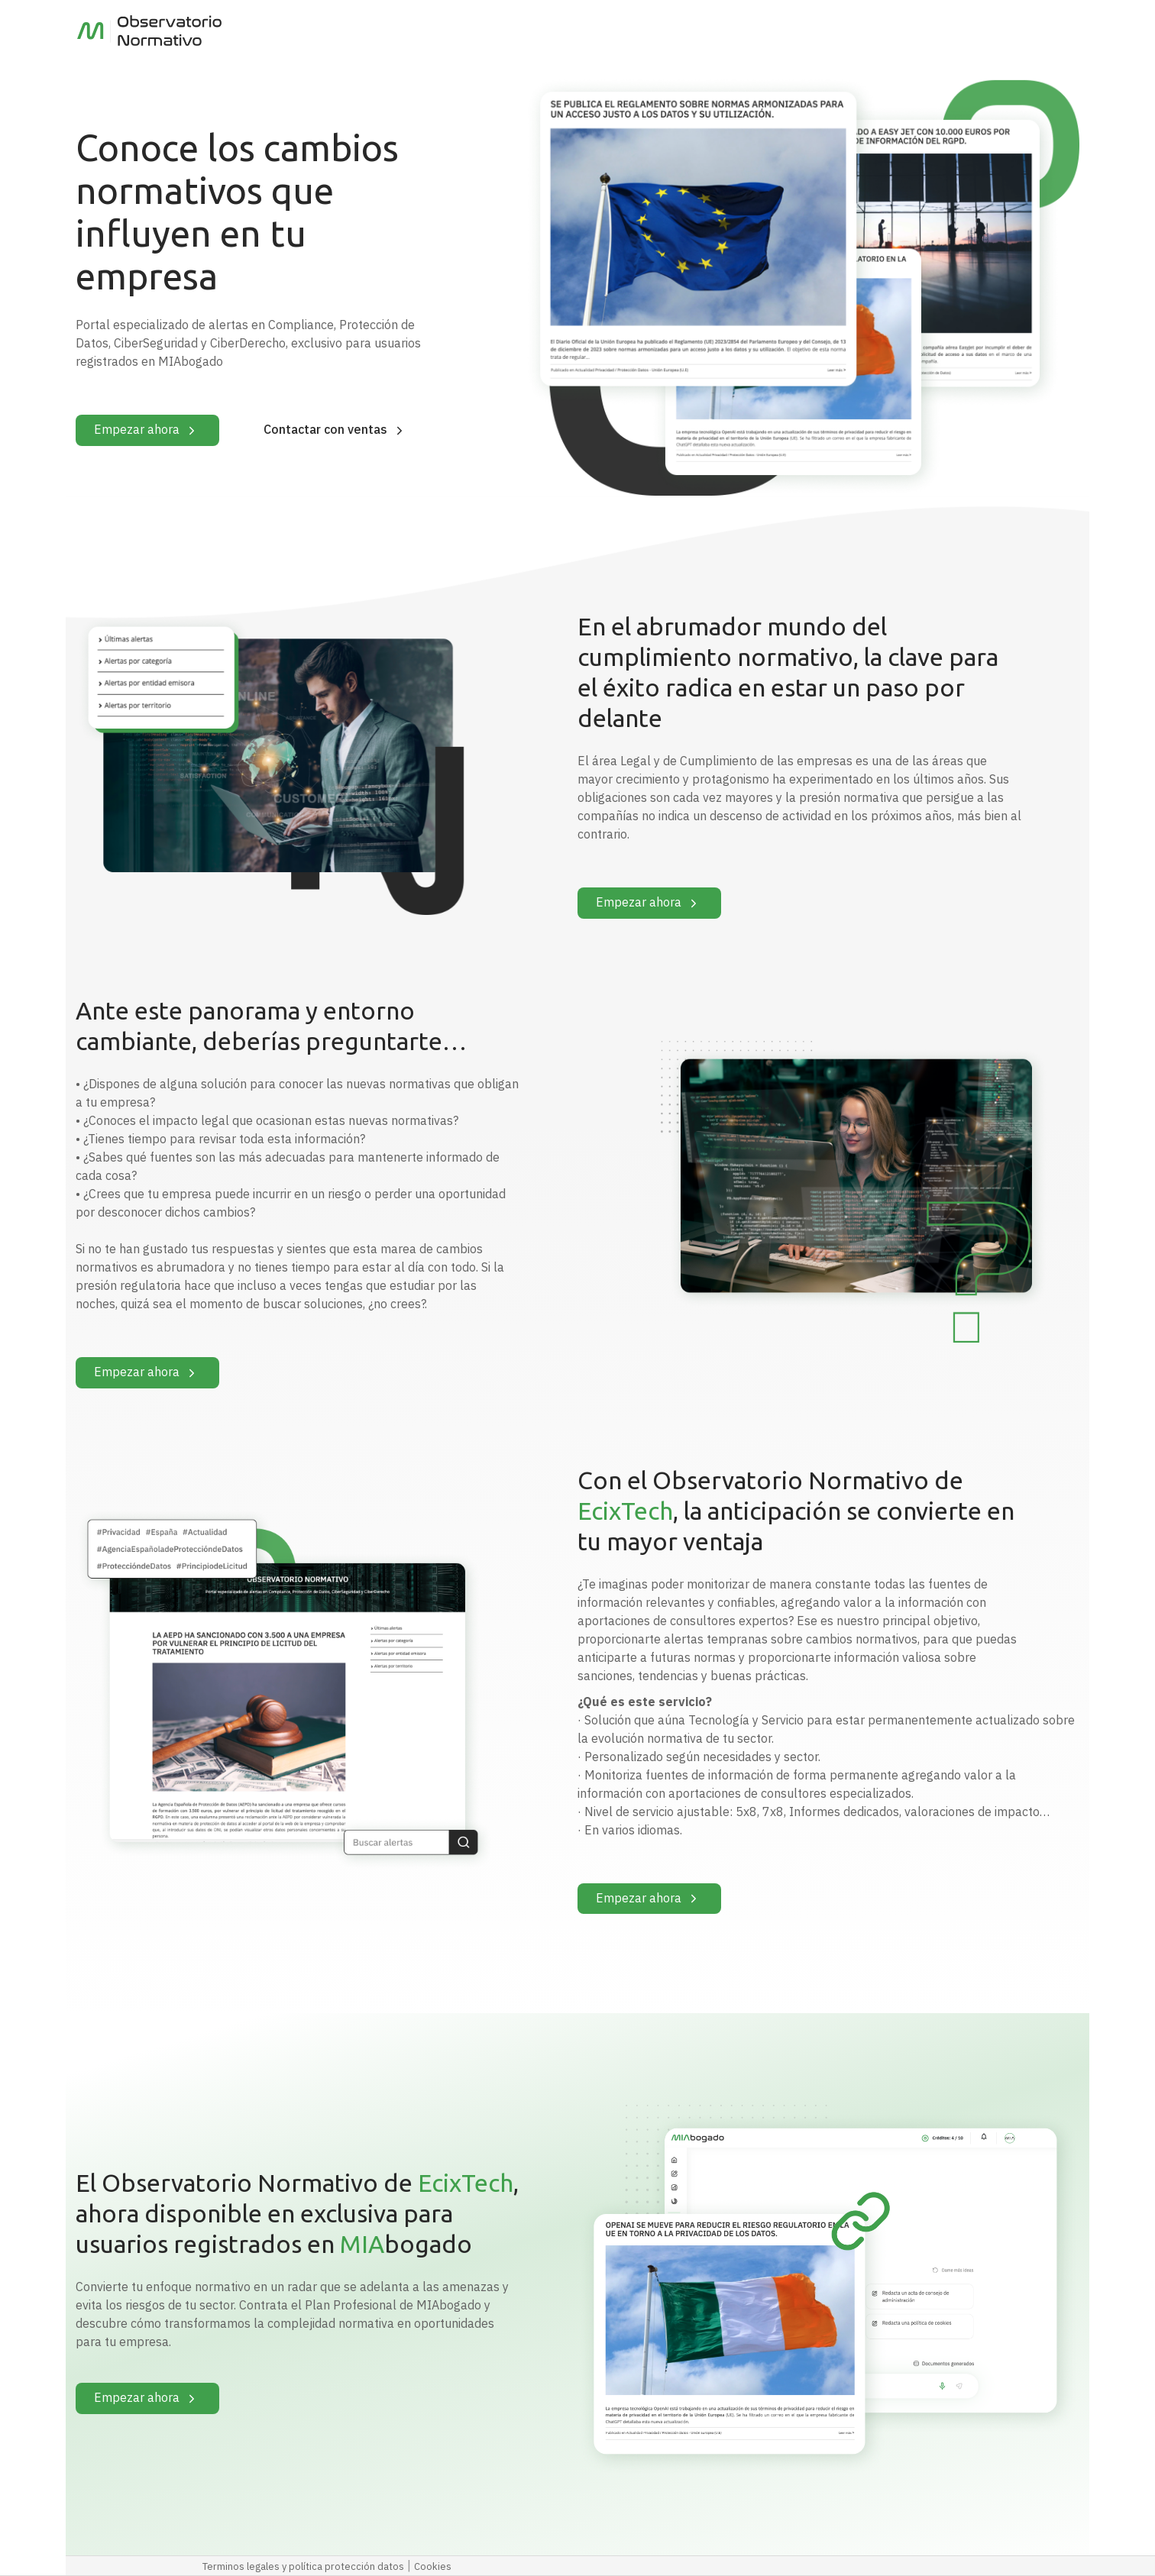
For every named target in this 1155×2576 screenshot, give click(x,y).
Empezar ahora (147, 431)
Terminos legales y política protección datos (303, 2566)
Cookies (432, 2566)
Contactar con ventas (336, 431)
